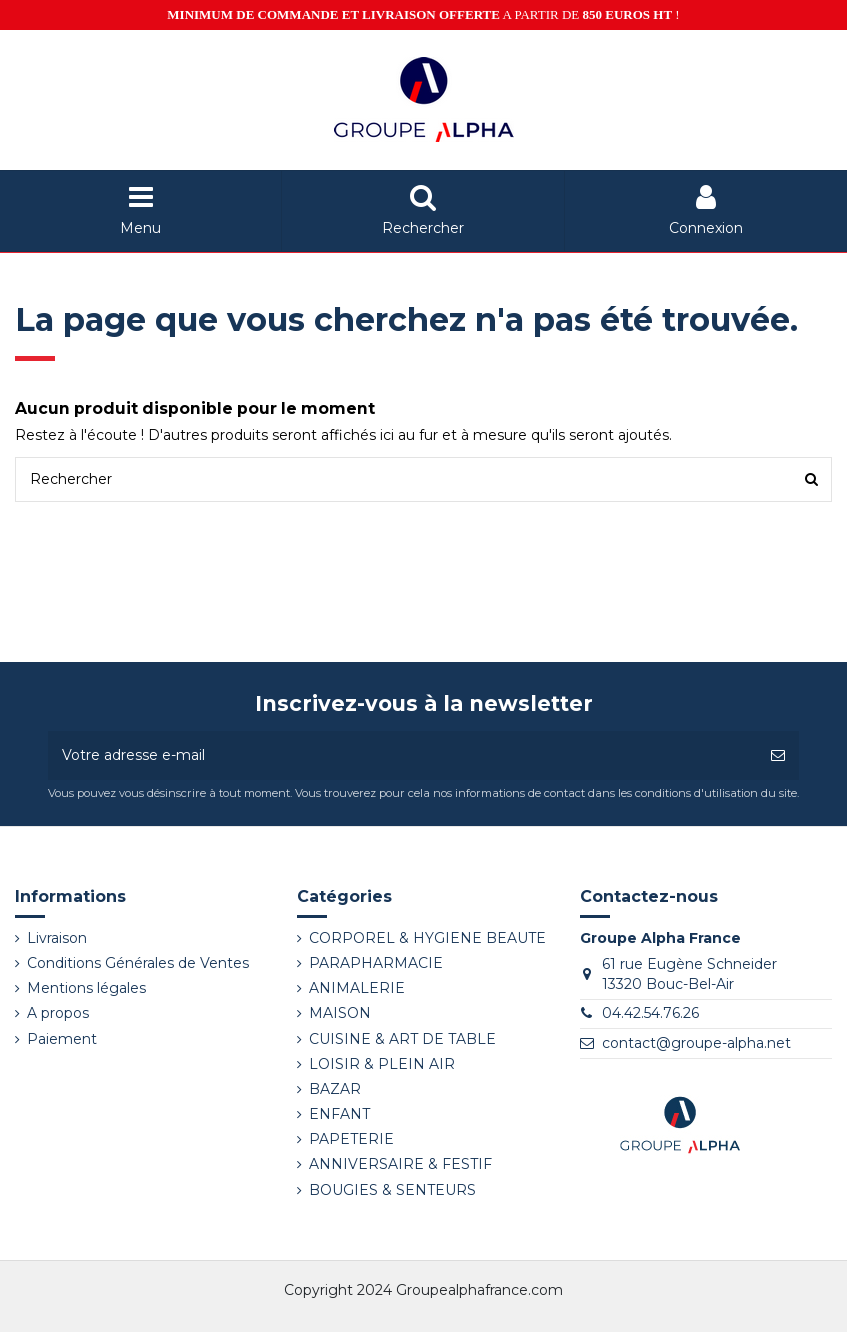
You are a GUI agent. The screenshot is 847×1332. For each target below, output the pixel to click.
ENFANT (339, 1114)
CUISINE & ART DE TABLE (402, 1039)
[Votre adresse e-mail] (402, 755)
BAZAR (335, 1089)
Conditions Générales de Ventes (138, 963)
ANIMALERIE (357, 988)
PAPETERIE (351, 1139)
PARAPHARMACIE (376, 963)
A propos (58, 1013)
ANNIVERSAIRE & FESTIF (400, 1164)
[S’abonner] (778, 755)
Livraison (57, 938)
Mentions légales (86, 988)
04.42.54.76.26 (650, 1013)
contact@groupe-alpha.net (696, 1043)
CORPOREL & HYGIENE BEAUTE (427, 938)
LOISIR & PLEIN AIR (382, 1064)
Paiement (62, 1039)
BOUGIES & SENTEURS (392, 1190)
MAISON (340, 1013)
